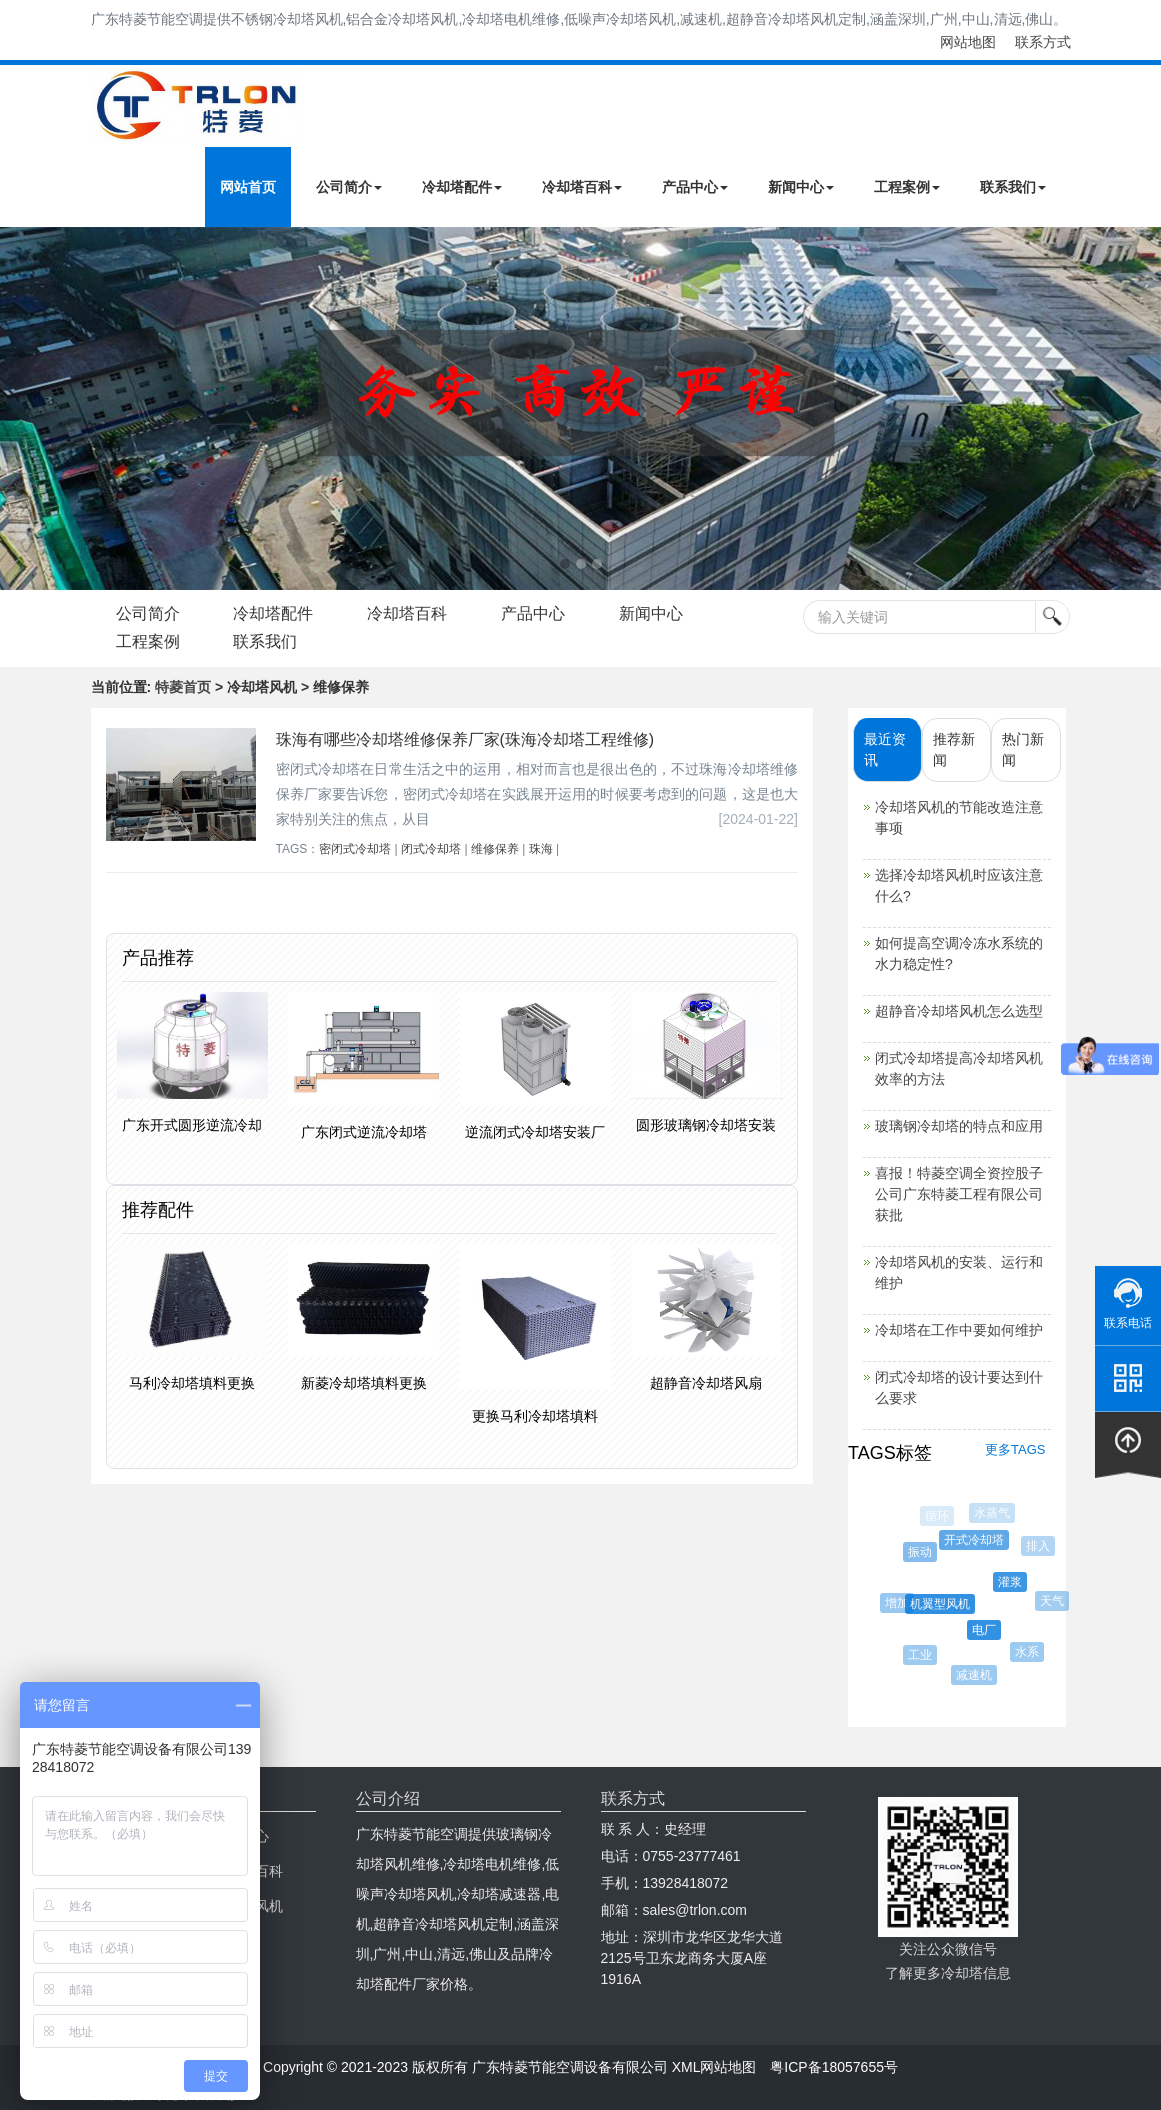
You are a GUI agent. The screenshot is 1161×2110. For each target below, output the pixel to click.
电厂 (987, 1630)
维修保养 (495, 849)
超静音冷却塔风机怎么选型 (959, 1011)
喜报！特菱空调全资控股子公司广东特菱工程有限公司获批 (959, 1194)
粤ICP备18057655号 (834, 2067)
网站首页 (248, 187)
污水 (895, 1553)
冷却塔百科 (582, 187)
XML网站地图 (714, 2067)
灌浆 (1013, 1582)
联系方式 (1043, 42)
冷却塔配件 (462, 187)
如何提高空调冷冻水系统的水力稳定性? (959, 953)
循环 (937, 1516)
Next (20, 408)
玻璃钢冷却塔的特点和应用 (959, 1126)
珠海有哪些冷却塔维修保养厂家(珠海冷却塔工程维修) (465, 739)
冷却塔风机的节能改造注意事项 (959, 817)
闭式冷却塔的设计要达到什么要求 (959, 1387)
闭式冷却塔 (431, 849)
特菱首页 (183, 687)
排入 (1039, 1546)
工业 (922, 1655)
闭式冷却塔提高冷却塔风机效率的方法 (959, 1068)
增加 (898, 1603)
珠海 (541, 849)
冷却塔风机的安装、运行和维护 (959, 1272)
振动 (922, 1552)
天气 (1053, 1601)
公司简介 (349, 187)
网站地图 (968, 42)
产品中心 (695, 187)
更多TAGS (1015, 1449)
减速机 (975, 1675)
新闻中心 (801, 187)
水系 (1028, 1652)
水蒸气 (993, 1513)
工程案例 (907, 187)
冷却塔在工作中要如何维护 (959, 1330)
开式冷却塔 (976, 1540)
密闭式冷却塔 (355, 849)
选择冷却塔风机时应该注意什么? (959, 885)
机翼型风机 (943, 1604)
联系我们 (1013, 187)
